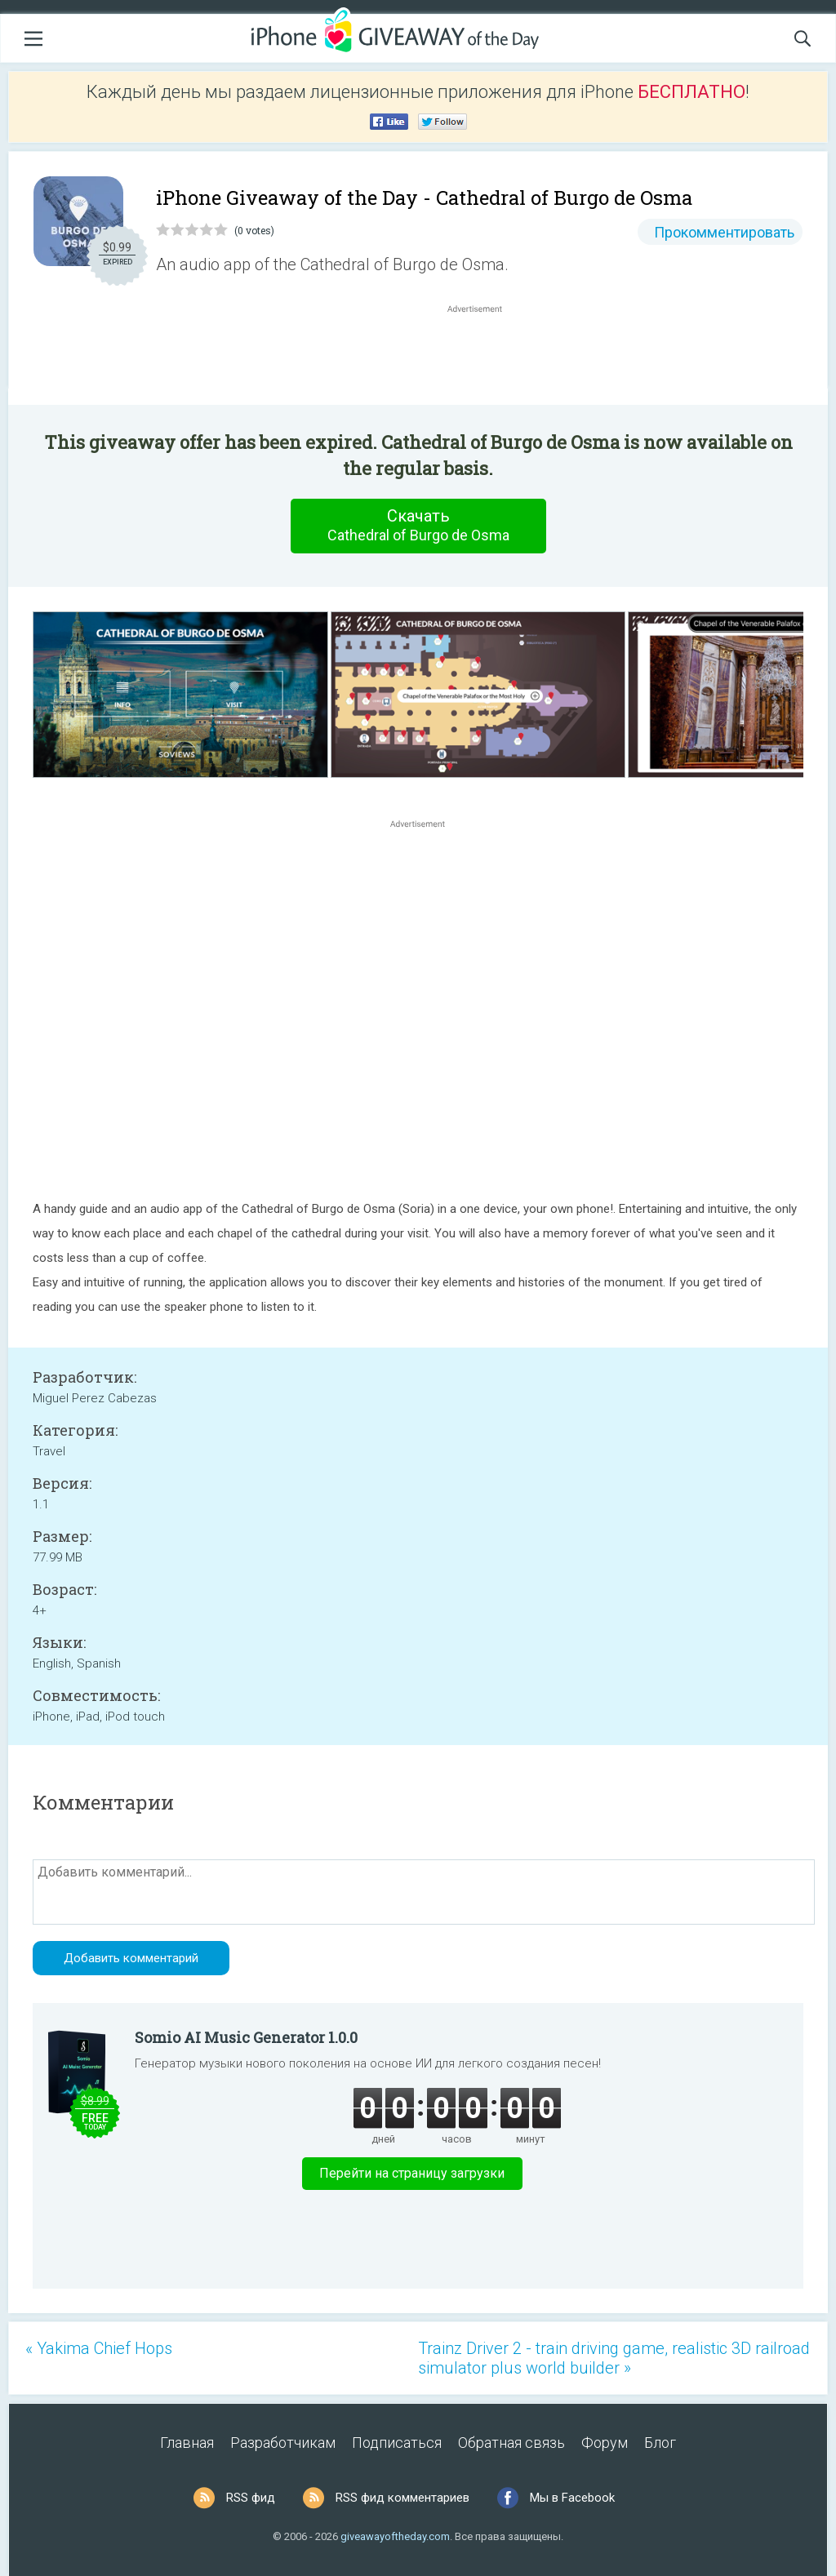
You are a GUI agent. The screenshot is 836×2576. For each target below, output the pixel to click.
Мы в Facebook (572, 2497)
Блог (660, 2442)
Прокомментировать (724, 232)
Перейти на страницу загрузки (412, 2173)
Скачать (418, 525)
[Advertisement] (483, 356)
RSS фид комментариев (402, 2497)
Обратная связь (511, 2442)
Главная (187, 2442)
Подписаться (397, 2442)
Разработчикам (283, 2442)
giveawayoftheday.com (395, 2536)
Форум (604, 2442)
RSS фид (250, 2497)
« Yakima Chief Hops (98, 2348)
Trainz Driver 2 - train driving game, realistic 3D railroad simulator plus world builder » (614, 2358)
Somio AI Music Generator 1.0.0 (246, 2037)
